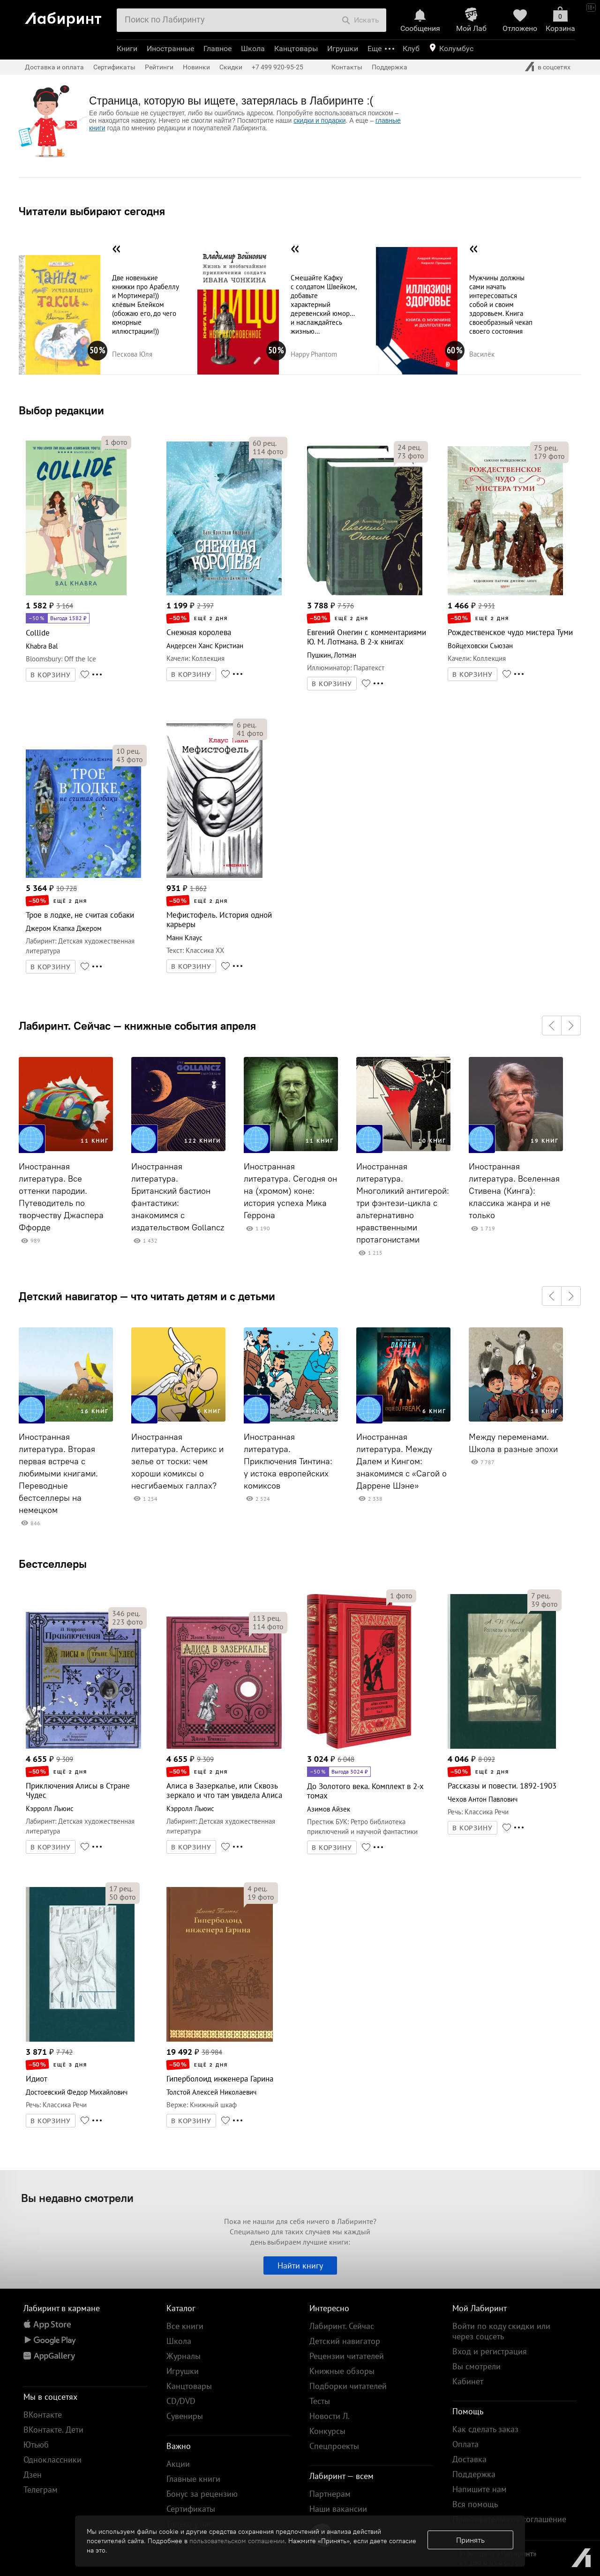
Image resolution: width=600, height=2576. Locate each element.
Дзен (32, 2474)
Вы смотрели (476, 2366)
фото (116, 442)
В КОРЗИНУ (50, 675)
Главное (217, 48)
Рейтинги (159, 67)
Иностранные (170, 48)
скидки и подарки (319, 120)
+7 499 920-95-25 (277, 67)
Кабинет (467, 2381)
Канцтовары (296, 48)
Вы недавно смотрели (77, 2198)
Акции (178, 2463)
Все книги (184, 2326)
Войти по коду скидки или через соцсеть (501, 2331)
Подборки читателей (348, 2386)
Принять (470, 2540)
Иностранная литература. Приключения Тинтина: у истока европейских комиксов (288, 1461)
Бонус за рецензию (202, 2493)
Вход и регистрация (489, 2351)
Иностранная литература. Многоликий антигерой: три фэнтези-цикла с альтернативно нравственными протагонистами (402, 1203)
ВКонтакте (42, 2414)
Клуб (411, 48)
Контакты (346, 67)
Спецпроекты (334, 2446)
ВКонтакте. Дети (53, 2429)
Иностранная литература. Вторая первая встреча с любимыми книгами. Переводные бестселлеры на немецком (58, 1473)
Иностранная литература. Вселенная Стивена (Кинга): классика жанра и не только (514, 1191)
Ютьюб (36, 2444)
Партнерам (330, 2493)
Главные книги (193, 2478)
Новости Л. (329, 2416)
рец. (265, 443)
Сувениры (184, 2416)
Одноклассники (52, 2459)
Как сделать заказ (485, 2429)
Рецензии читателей (346, 2356)
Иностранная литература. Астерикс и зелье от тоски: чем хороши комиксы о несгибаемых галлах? (177, 1461)
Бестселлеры (53, 1564)
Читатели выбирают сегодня (92, 211)
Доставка (469, 2459)
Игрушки (342, 48)
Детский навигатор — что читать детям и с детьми (147, 1296)
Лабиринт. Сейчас (341, 2326)
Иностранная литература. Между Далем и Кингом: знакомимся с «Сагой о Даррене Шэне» (401, 1461)
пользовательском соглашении (237, 2541)
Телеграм (40, 2489)
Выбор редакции (61, 410)
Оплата (465, 2444)
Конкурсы (327, 2431)
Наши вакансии (338, 2508)
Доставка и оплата (54, 67)
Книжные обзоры (342, 2371)
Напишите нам (479, 2489)
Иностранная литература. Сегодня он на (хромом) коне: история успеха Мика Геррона (290, 1191)
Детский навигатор (344, 2341)
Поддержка (389, 67)
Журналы (183, 2356)
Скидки (230, 67)
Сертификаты (114, 67)
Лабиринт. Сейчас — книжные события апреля (137, 1025)
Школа (253, 48)
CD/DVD (180, 2401)
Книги (127, 48)
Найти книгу (300, 2265)
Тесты (319, 2401)
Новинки (196, 67)
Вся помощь (475, 2504)
